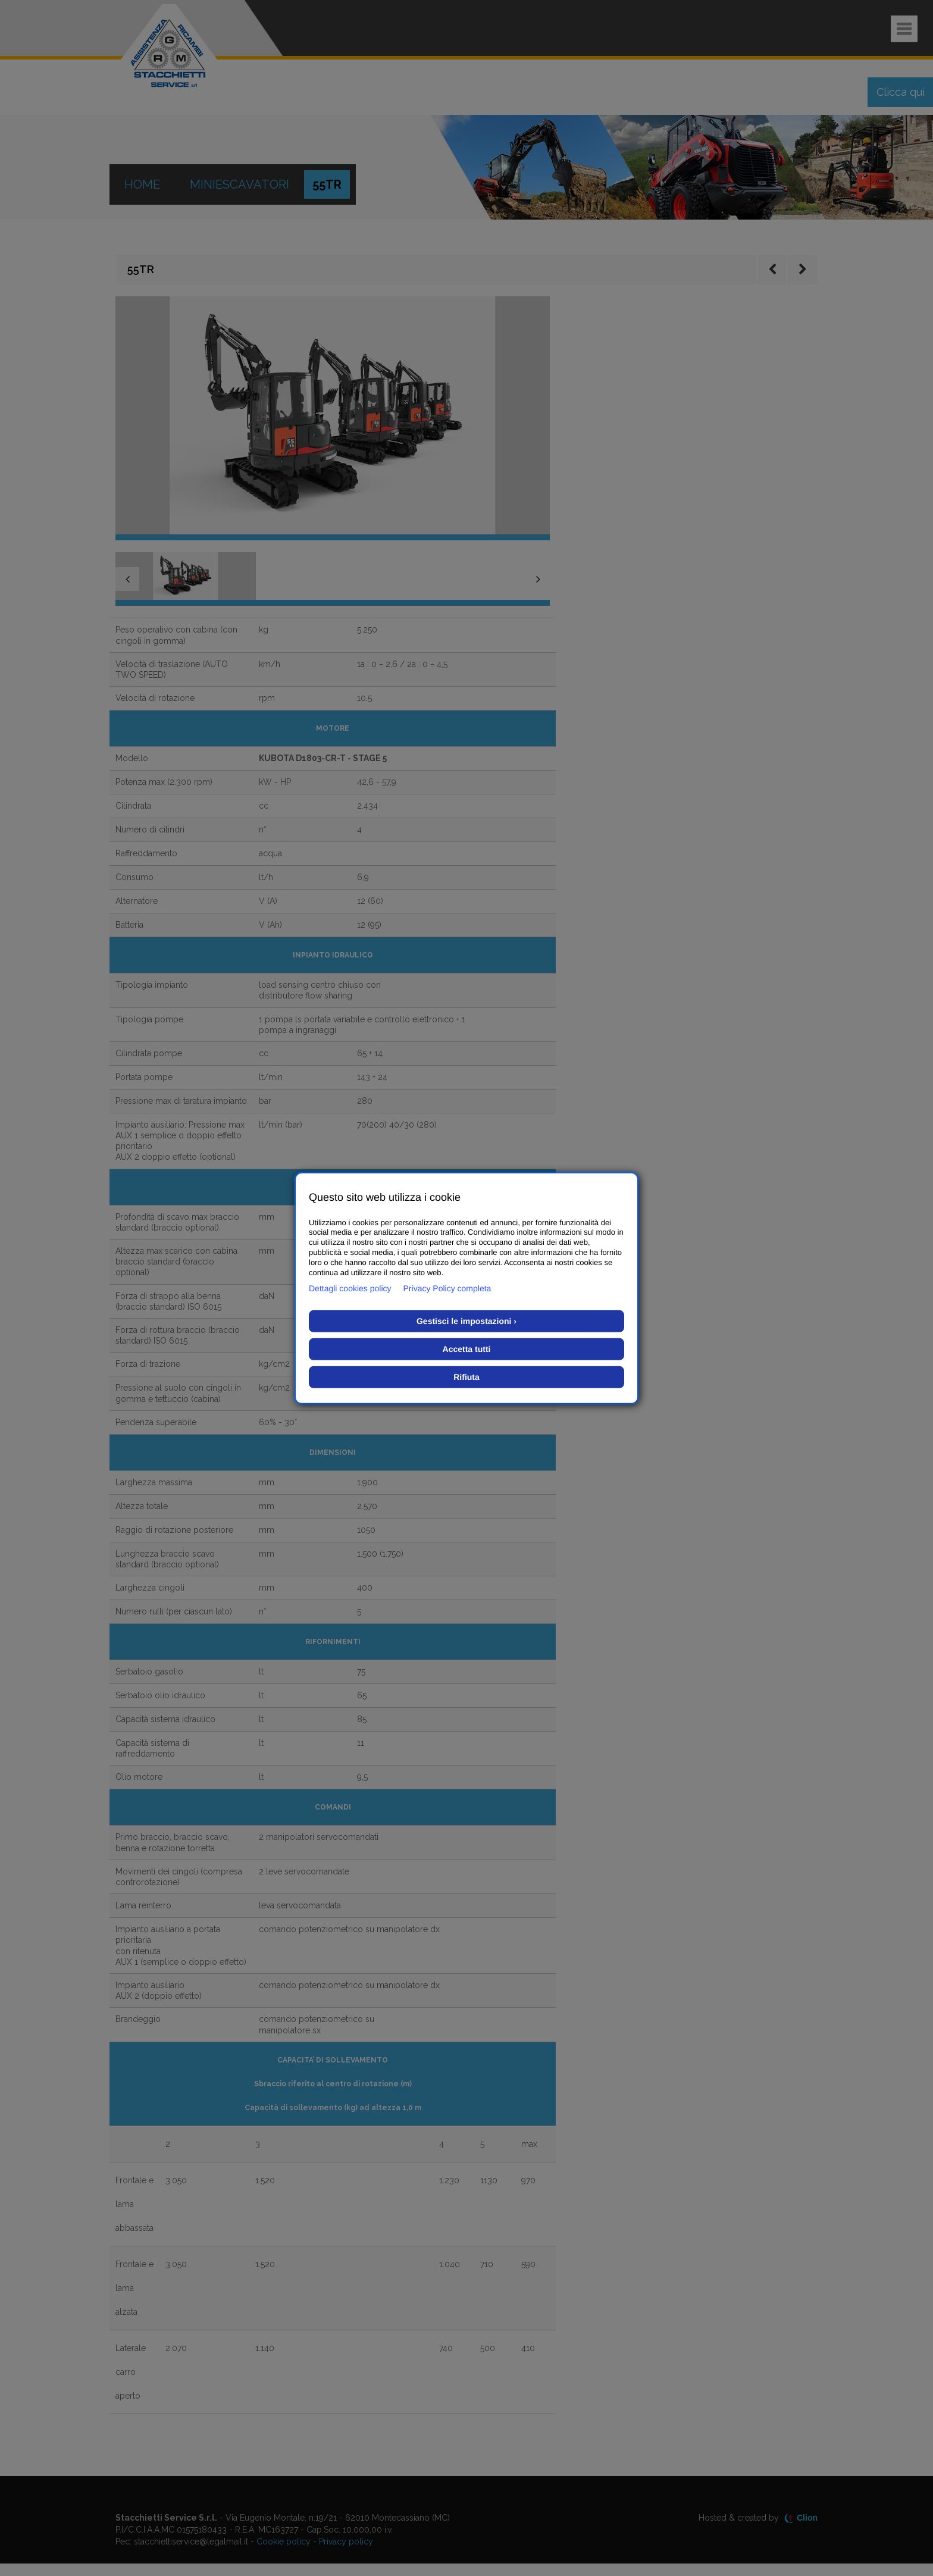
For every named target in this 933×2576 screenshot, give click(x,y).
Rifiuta (466, 1377)
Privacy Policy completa (447, 1288)
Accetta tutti (467, 1349)
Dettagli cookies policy (350, 1288)
